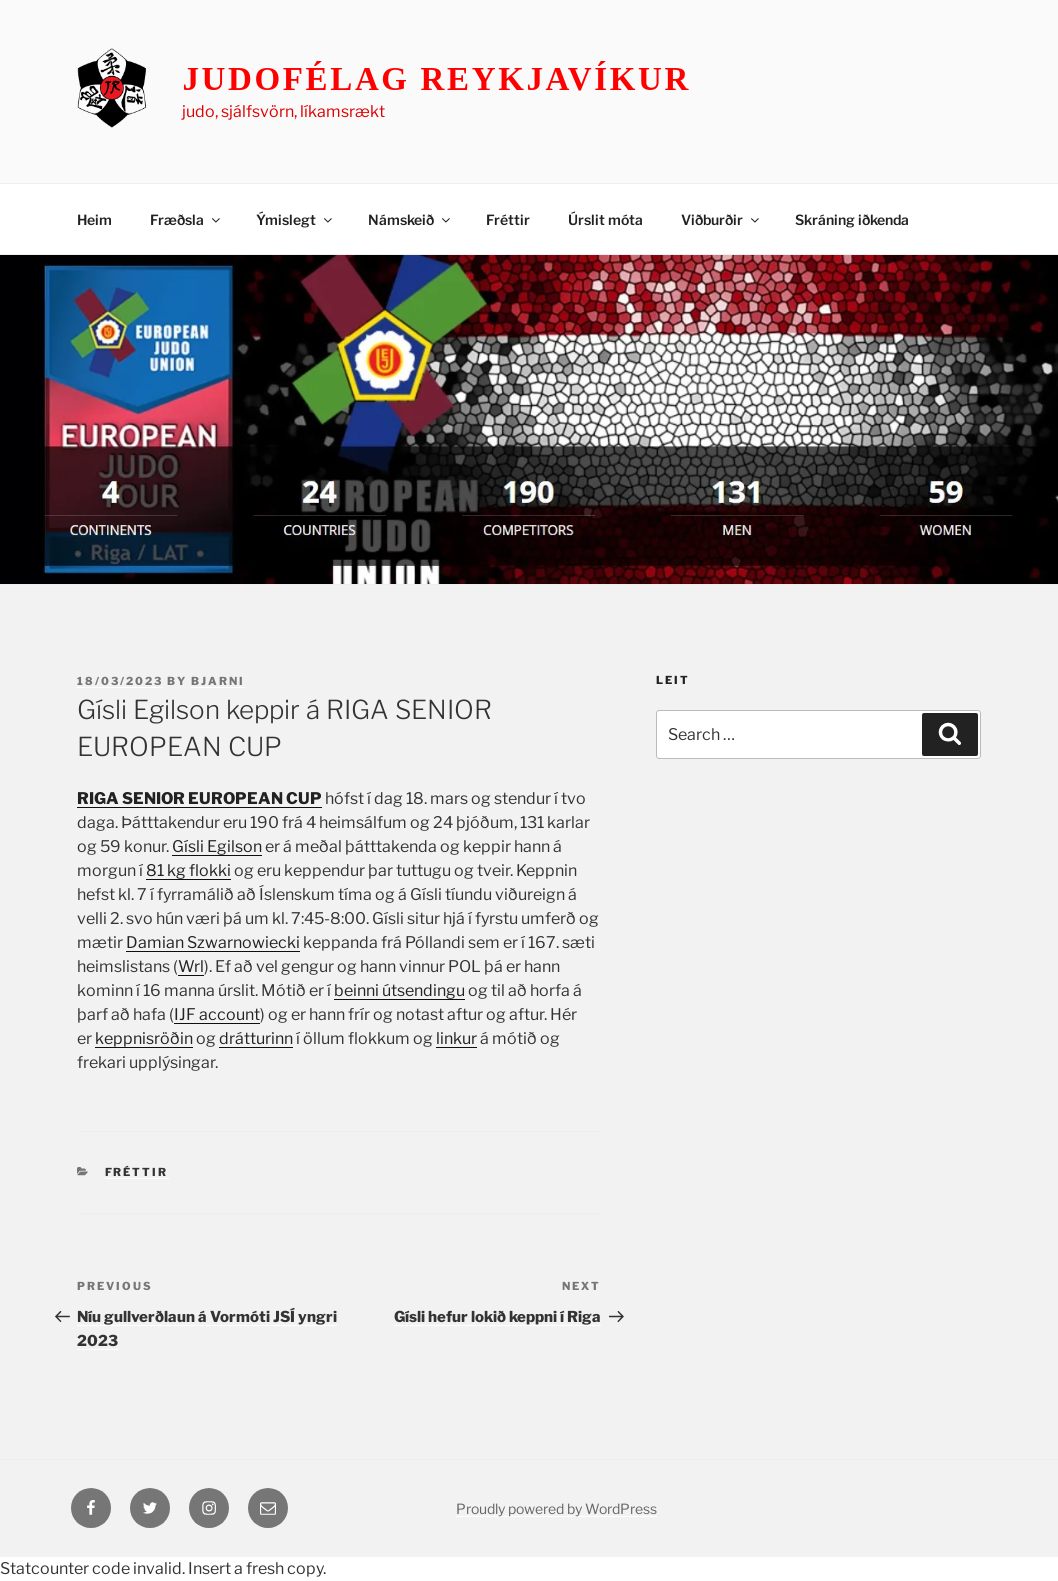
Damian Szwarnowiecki (213, 942)
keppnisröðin (144, 1038)
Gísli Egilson (217, 846)
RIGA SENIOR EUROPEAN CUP (199, 798)
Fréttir (508, 219)
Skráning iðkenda (852, 219)
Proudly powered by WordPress (556, 1508)
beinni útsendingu (399, 990)
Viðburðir (721, 219)
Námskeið (410, 219)
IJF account (217, 1014)
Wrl (191, 966)
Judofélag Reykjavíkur (436, 79)
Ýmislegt (295, 219)
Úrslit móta (605, 219)
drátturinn (256, 1038)
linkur (456, 1038)
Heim (94, 219)
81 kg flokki (188, 870)
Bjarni (218, 681)
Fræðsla (186, 219)
